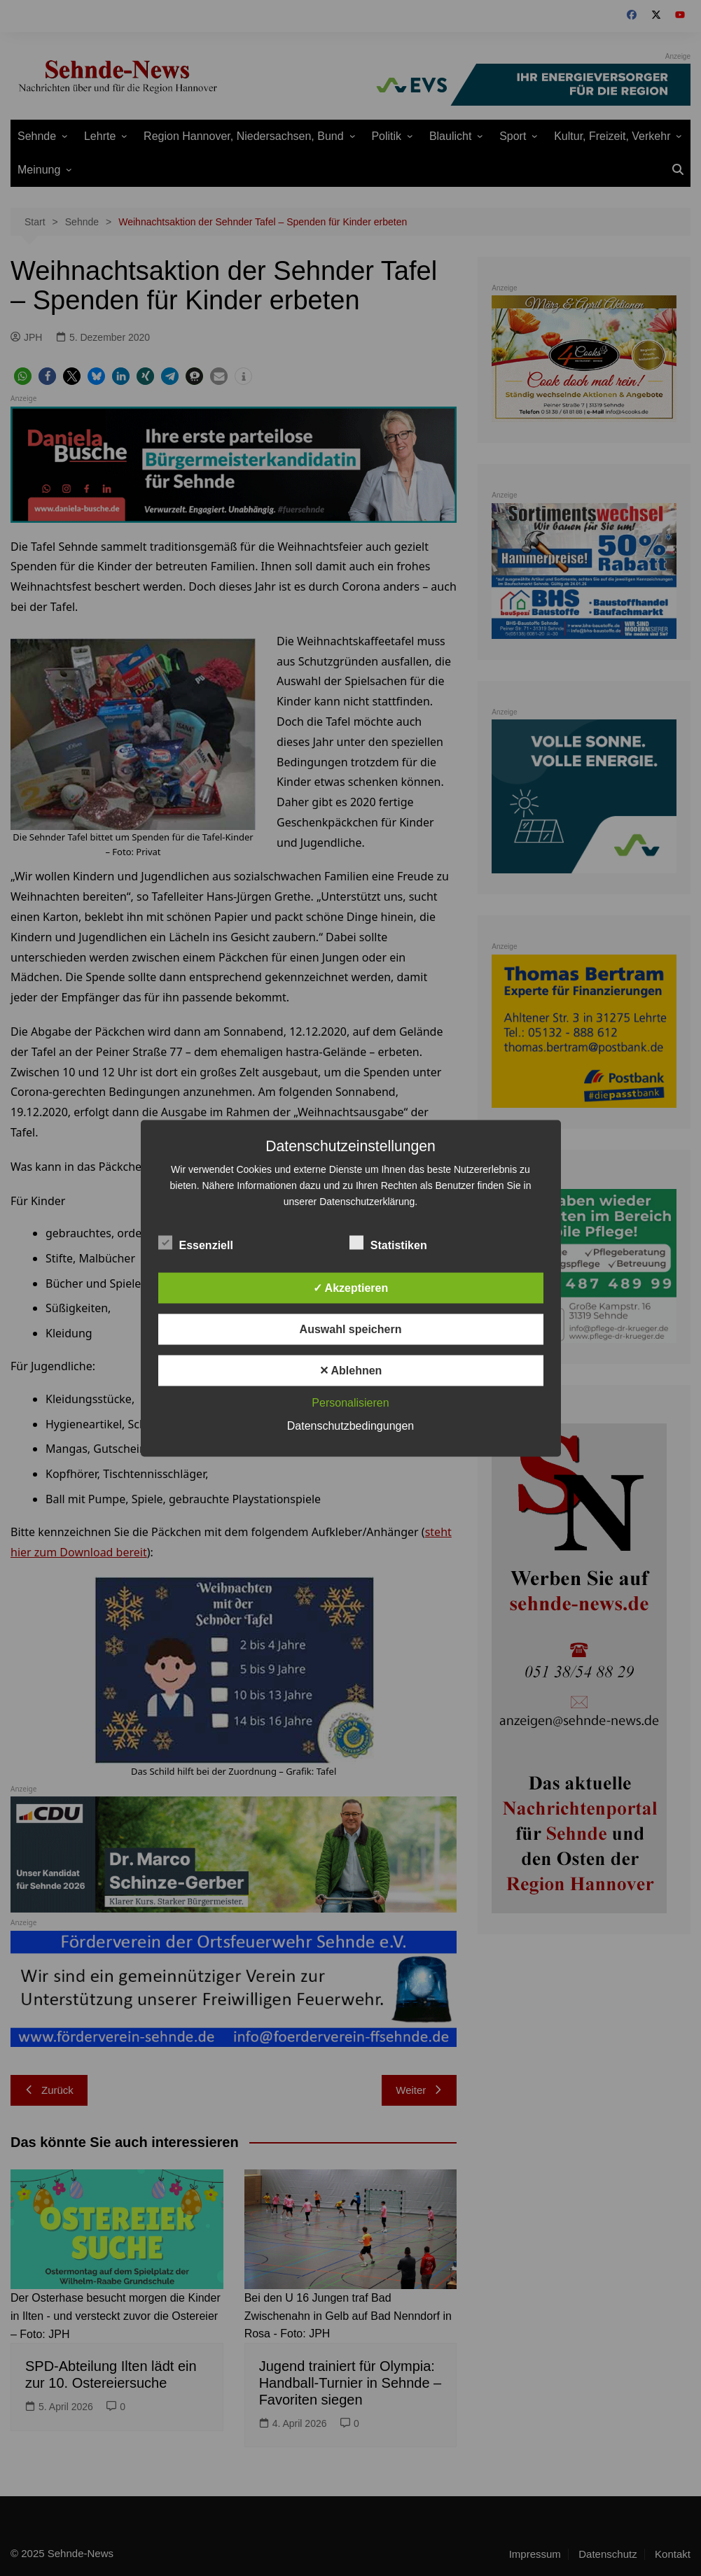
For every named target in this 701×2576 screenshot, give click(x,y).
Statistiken (388, 1242)
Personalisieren (350, 1402)
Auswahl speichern (351, 1329)
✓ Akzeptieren (351, 1287)
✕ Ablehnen (350, 1370)
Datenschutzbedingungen (350, 1425)
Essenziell (195, 1242)
